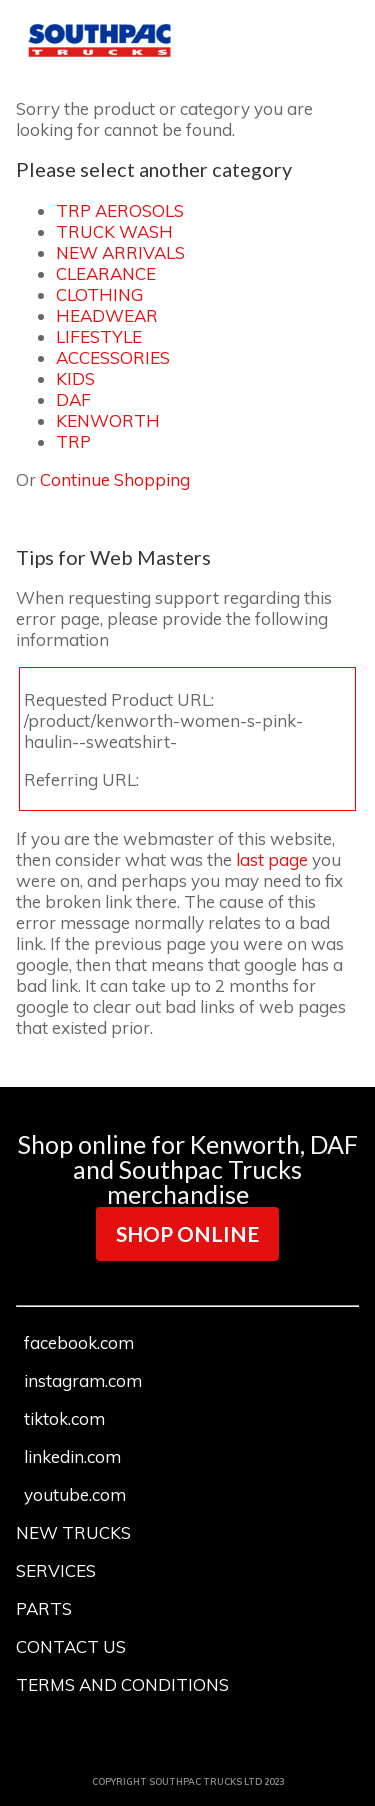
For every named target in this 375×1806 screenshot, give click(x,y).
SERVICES (56, 1570)
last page (272, 859)
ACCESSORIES (113, 357)
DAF (73, 399)
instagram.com (83, 1380)
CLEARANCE (106, 273)
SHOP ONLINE (187, 1233)
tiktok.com (64, 1418)
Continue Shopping (115, 479)
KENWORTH (108, 420)
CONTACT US (71, 1646)
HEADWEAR (107, 315)
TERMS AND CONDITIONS (122, 1684)
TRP (73, 441)
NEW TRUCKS (73, 1532)
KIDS (75, 378)
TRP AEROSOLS (120, 210)
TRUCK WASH (114, 231)
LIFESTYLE (99, 336)
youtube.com (75, 1494)
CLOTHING (99, 294)
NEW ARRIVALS (120, 252)
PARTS (44, 1608)
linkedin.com (72, 1456)
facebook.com (79, 1342)
